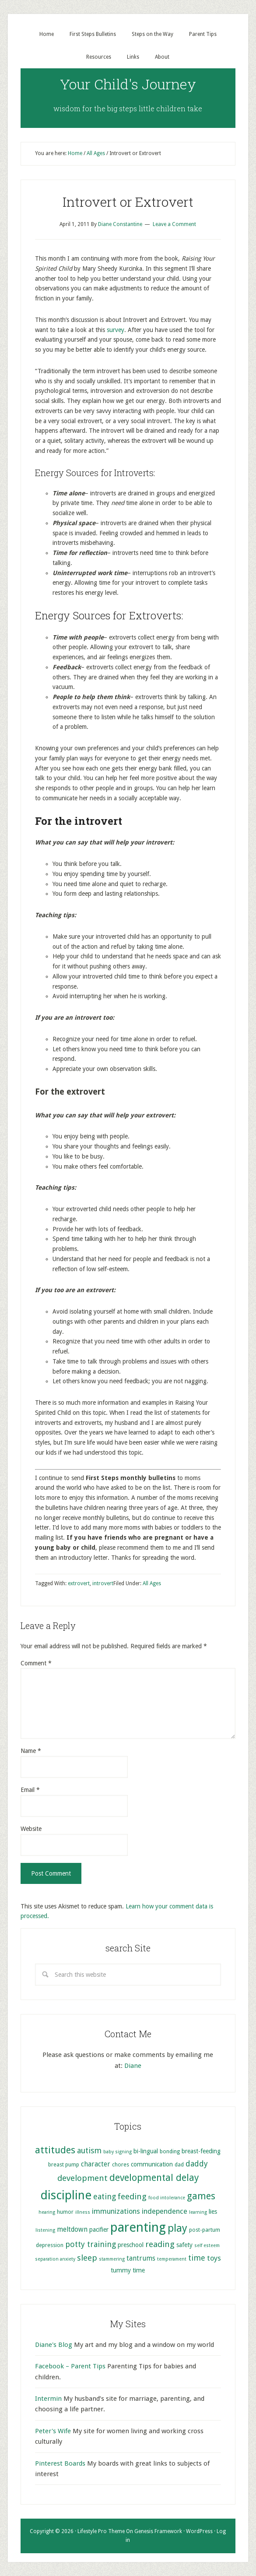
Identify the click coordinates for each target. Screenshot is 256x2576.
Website (31, 1828)
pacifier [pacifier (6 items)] (99, 2229)
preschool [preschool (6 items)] (131, 2244)
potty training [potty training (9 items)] (90, 2244)
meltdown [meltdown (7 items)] (72, 2229)
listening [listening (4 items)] (45, 2230)
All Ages (152, 1583)
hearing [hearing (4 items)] (47, 2212)
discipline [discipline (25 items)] (65, 2195)
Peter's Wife (53, 2431)
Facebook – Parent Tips (70, 2366)
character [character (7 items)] (95, 2164)
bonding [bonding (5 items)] (170, 2151)
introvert (102, 1583)
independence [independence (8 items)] (164, 2211)
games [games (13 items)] (201, 2196)
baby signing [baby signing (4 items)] (117, 2152)
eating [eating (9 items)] (104, 2196)
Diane (132, 2066)
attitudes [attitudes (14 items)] (55, 2150)
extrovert (79, 1583)
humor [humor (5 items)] (65, 2212)
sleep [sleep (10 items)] (87, 2258)
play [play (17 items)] (177, 2228)
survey (115, 329)
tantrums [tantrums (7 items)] (140, 2258)
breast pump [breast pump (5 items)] (63, 2164)
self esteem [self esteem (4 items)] (207, 2245)
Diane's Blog (53, 2345)
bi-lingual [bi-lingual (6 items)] (145, 2151)
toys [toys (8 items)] (214, 2258)
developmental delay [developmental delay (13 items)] (154, 2177)
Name (31, 1750)
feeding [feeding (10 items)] (132, 2196)
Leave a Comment (174, 224)
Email (30, 1789)
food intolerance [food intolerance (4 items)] (166, 2198)
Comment (36, 1663)
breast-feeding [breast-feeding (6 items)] (201, 2151)
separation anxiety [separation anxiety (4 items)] (55, 2259)
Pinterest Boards (60, 2463)
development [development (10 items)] (82, 2178)
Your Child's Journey (128, 83)
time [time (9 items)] (196, 2257)
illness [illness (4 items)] (82, 2212)
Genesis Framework (158, 2531)
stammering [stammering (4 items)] (112, 2259)
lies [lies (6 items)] (213, 2211)
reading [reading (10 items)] (160, 2244)
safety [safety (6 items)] (184, 2244)
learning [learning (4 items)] (198, 2212)
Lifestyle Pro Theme (101, 2531)
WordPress (199, 2531)
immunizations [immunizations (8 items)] (116, 2211)
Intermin (48, 2399)
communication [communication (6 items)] (152, 2164)
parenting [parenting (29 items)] (138, 2227)
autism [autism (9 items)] (89, 2150)
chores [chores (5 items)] (120, 2164)
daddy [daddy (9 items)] (197, 2163)
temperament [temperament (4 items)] (171, 2259)
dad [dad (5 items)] (179, 2164)
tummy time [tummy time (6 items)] (128, 2270)
